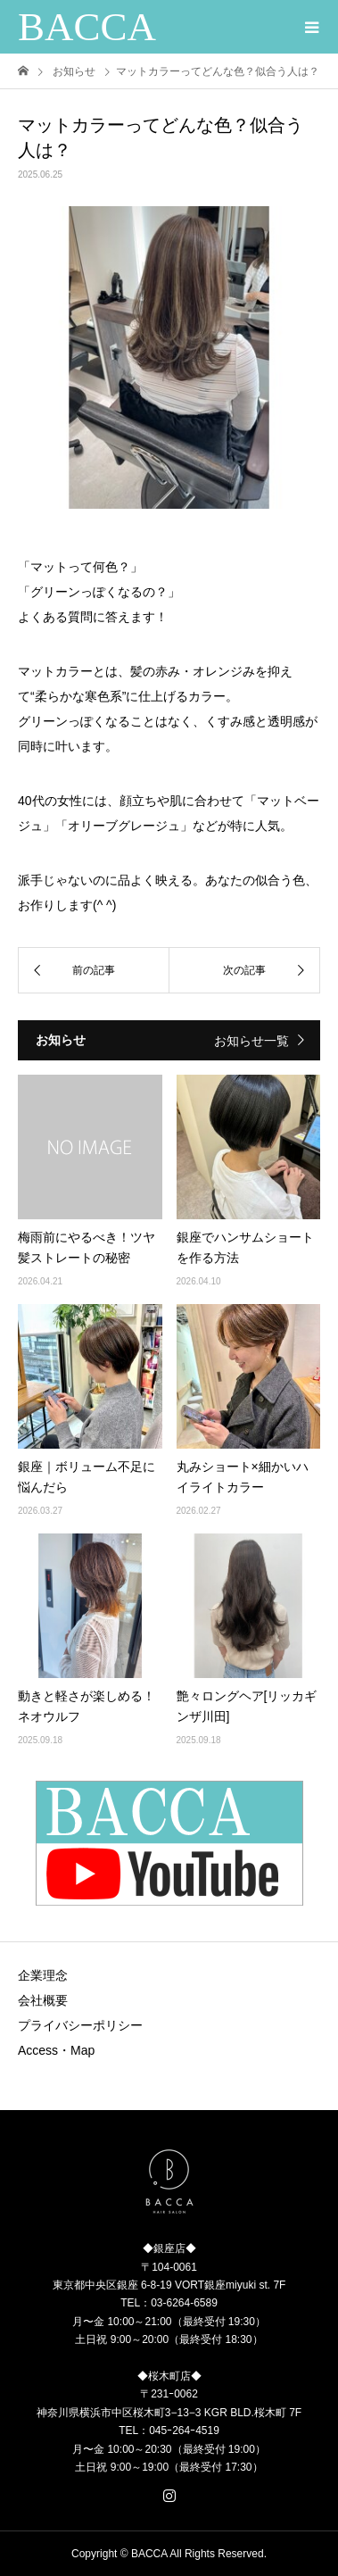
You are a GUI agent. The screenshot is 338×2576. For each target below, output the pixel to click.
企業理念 (43, 1975)
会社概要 (43, 2000)
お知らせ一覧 (251, 1041)
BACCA (87, 26)
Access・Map (56, 2050)
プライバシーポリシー (80, 2025)
